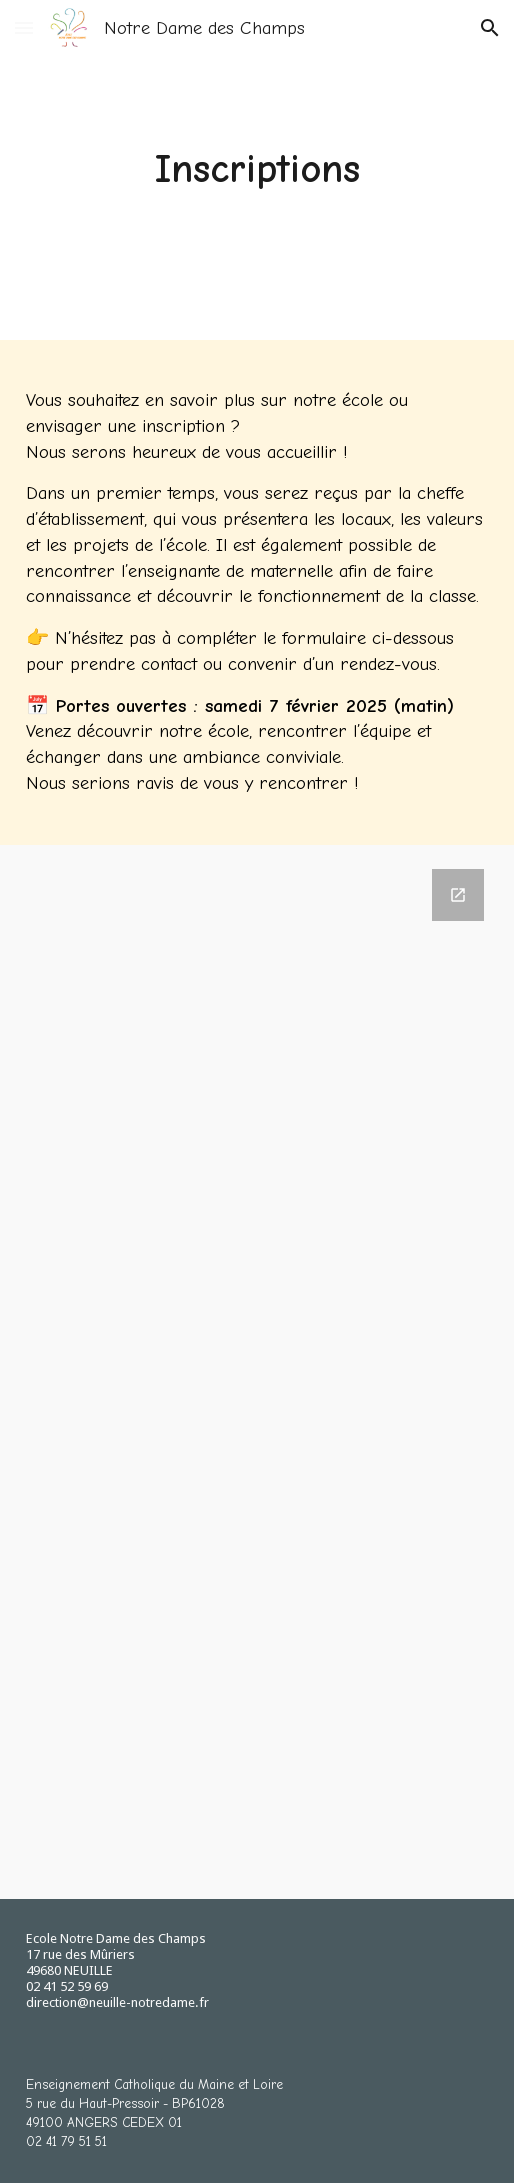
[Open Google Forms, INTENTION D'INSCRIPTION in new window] (458, 895)
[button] (24, 27)
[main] (257, 169)
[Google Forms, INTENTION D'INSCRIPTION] (257, 1372)
